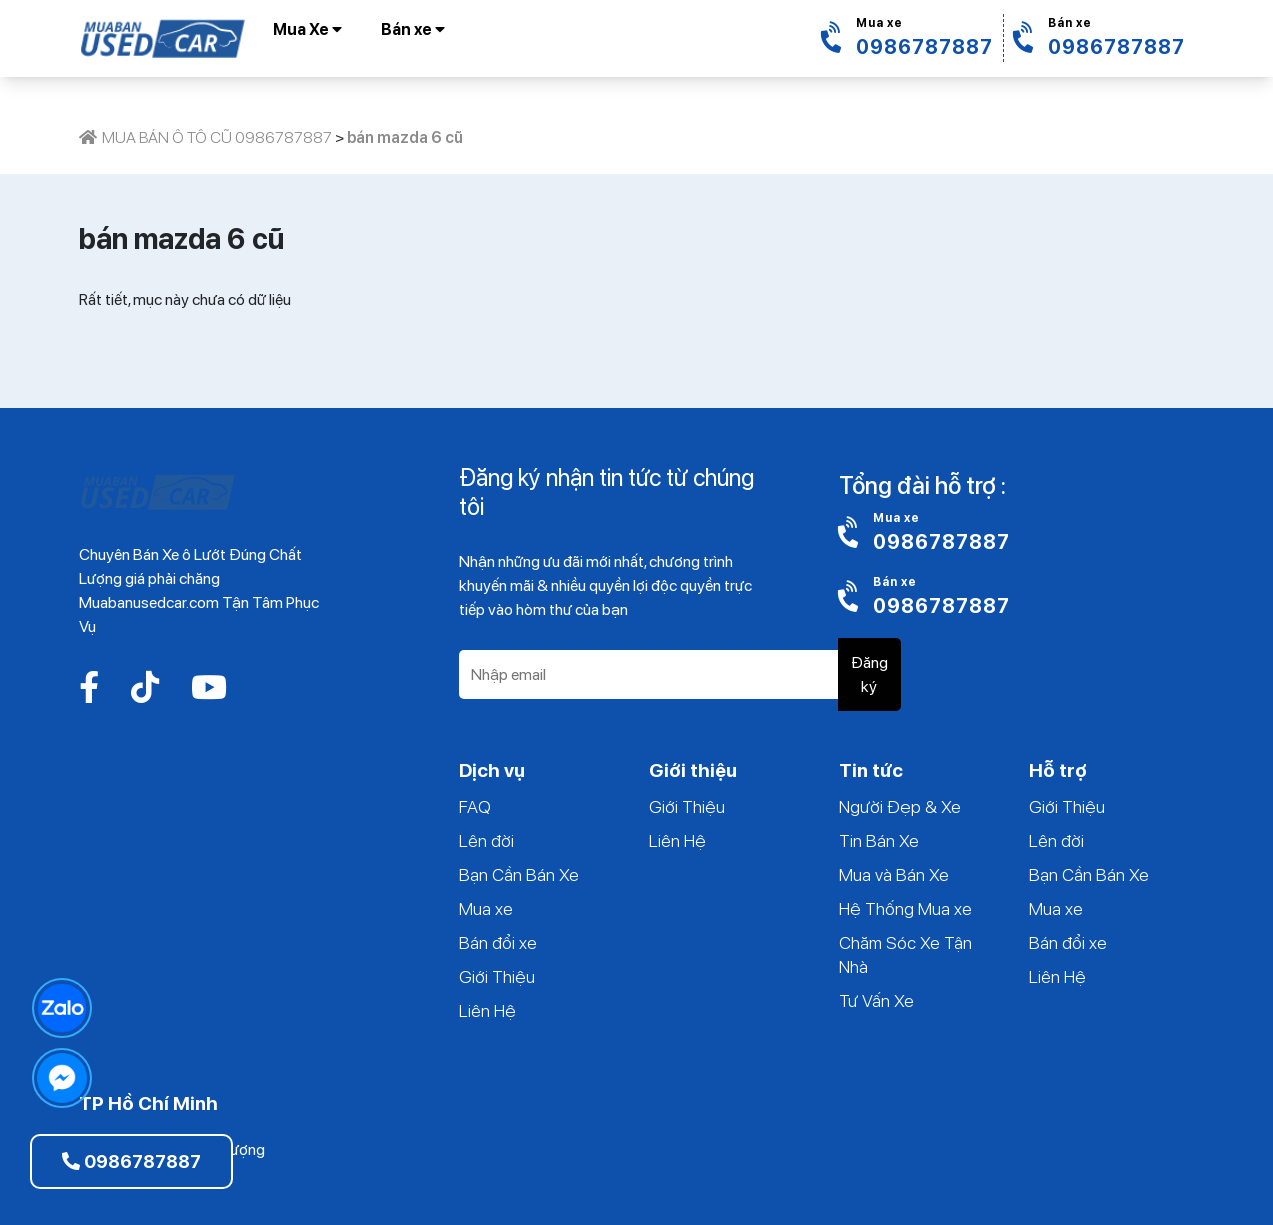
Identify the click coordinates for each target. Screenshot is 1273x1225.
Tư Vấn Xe (876, 1000)
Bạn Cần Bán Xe (519, 874)
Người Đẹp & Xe (900, 806)
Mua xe (486, 908)
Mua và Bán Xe (894, 874)
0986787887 (131, 1161)
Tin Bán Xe (879, 840)
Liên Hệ (487, 1010)
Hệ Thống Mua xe (905, 908)
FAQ (475, 806)
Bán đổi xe (498, 942)
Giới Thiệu (497, 976)
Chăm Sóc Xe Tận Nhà (905, 954)
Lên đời (486, 840)
